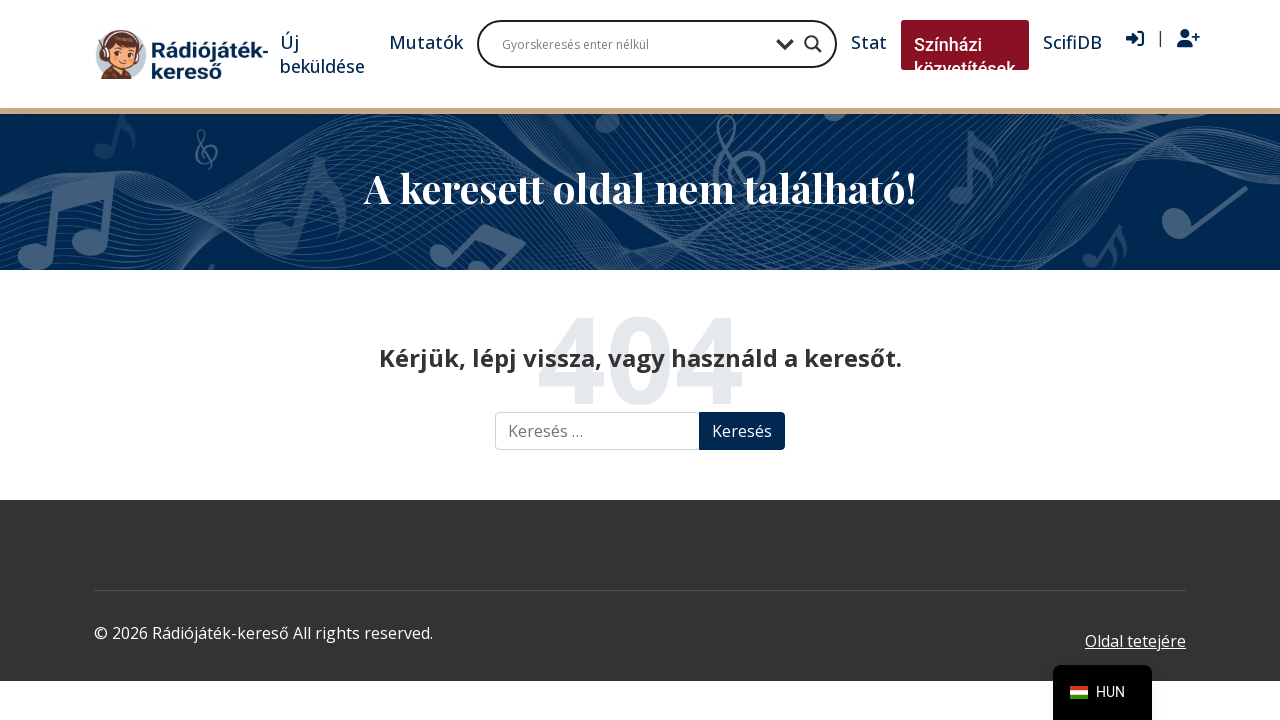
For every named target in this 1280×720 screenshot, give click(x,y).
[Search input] (634, 44)
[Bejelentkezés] (1135, 39)
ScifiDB (1072, 42)
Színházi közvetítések (965, 56)
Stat (869, 42)
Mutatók (426, 42)
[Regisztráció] (1188, 39)
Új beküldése (322, 54)
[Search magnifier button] (813, 44)
